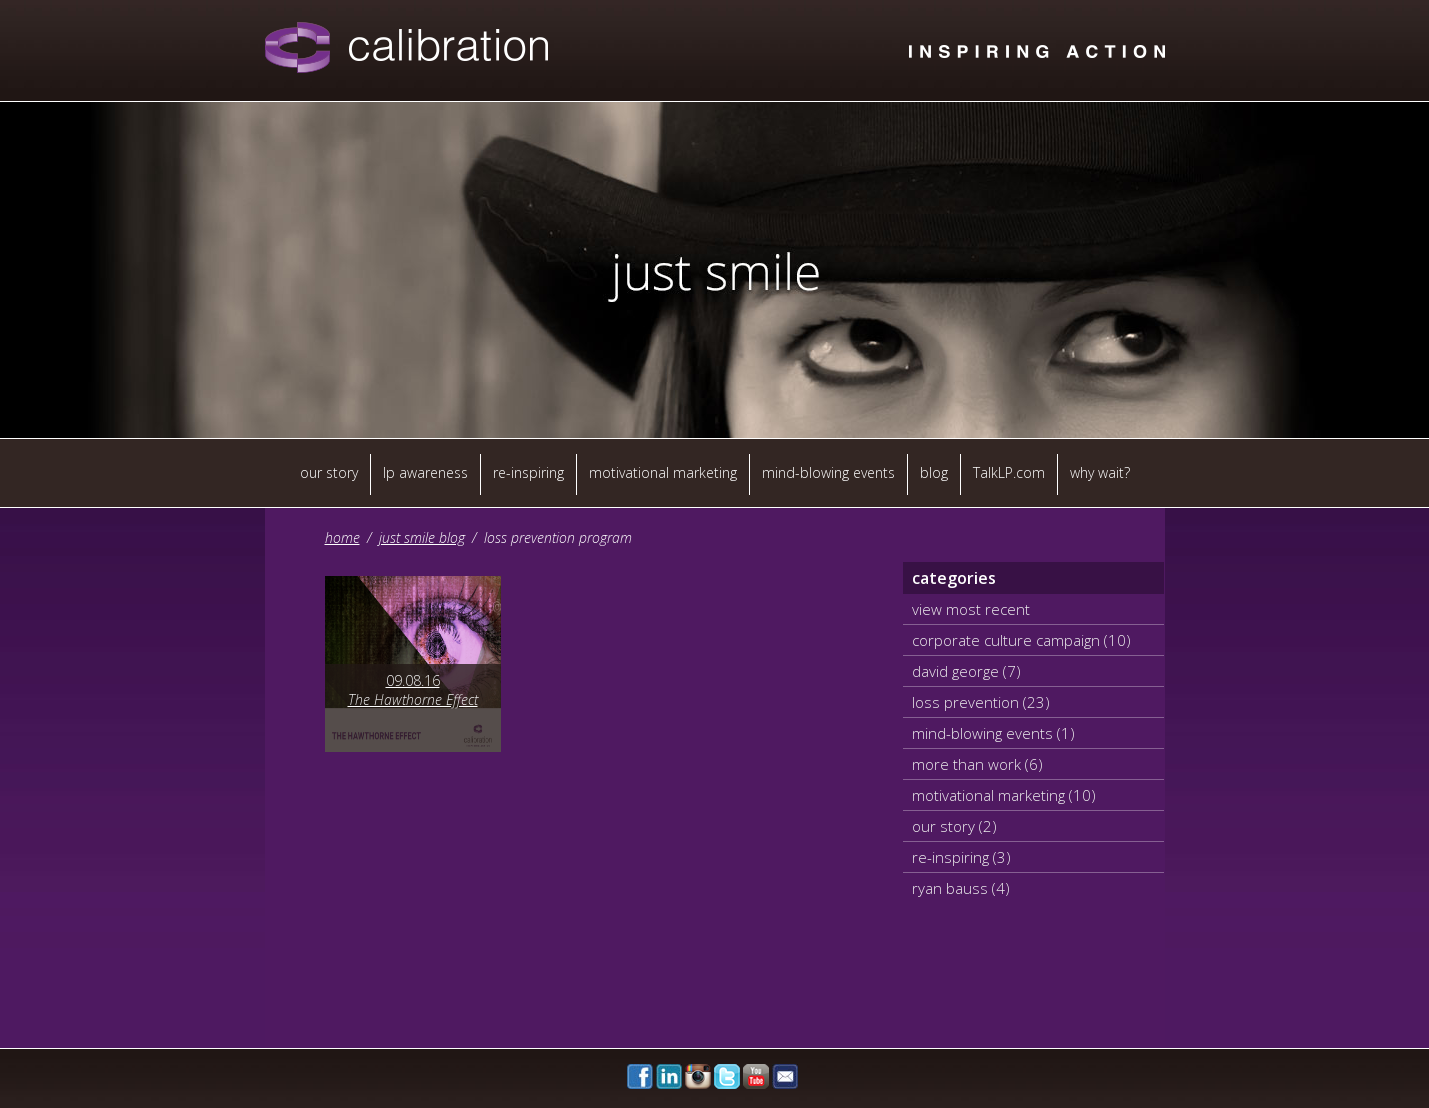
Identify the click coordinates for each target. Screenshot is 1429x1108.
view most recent (971, 609)
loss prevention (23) (981, 702)
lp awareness (425, 472)
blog (934, 472)
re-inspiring (528, 472)
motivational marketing (663, 472)
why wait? (1100, 472)
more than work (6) (977, 764)
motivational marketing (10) (1004, 795)
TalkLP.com (1009, 472)
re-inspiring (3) (961, 857)
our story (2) (954, 826)
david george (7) (966, 671)
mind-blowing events (828, 472)
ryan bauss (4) (961, 888)
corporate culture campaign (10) (1021, 640)
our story (329, 472)
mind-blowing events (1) (993, 733)
